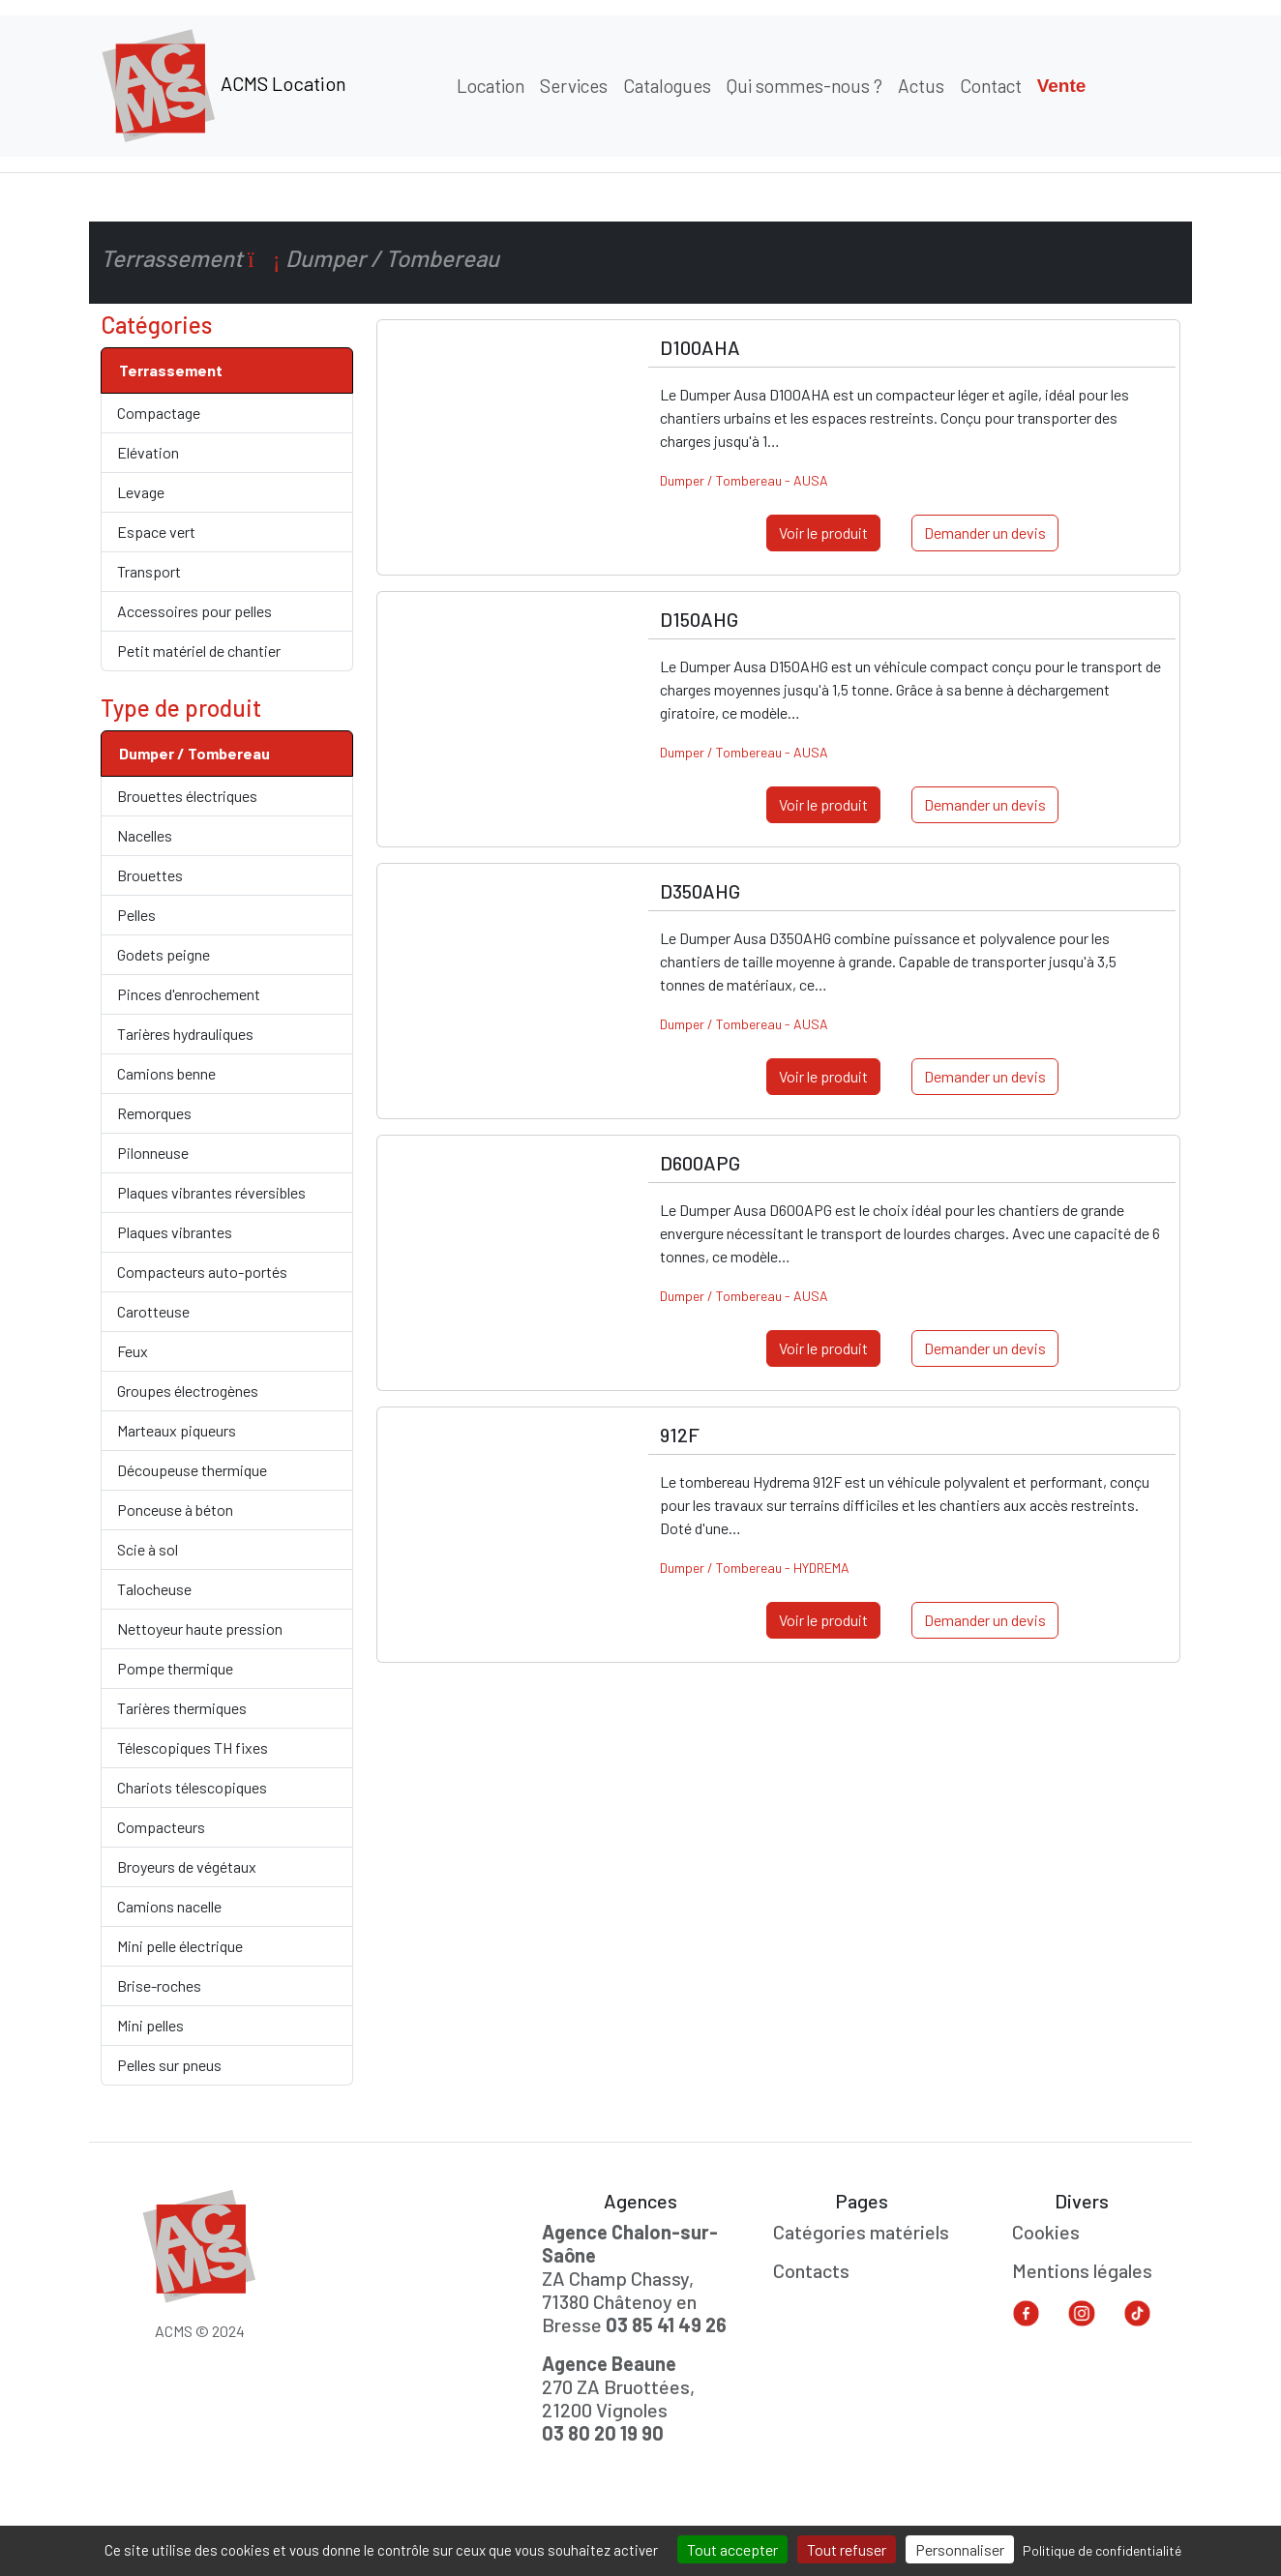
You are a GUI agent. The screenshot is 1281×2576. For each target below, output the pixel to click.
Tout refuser (846, 2549)
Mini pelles (150, 2025)
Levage (140, 492)
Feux (132, 1351)
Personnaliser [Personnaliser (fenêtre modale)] (959, 2549)
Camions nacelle (169, 1906)
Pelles (136, 914)
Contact (991, 85)
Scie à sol (147, 1549)
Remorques (154, 1113)
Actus (921, 85)
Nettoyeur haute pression (200, 1628)
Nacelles (144, 835)
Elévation (148, 452)
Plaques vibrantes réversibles (211, 1192)
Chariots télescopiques (192, 1787)
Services (574, 85)
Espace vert (156, 531)
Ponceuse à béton (175, 1509)
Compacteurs (161, 1827)
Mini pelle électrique (180, 1946)
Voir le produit (823, 532)
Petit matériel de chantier (199, 650)
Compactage (158, 412)
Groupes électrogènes (187, 1390)
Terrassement (171, 370)
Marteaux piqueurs (176, 1430)
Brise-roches (159, 1985)
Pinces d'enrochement (188, 994)
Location (490, 85)
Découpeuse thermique (192, 1470)
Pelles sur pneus (169, 2065)
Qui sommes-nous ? (804, 85)
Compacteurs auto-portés (202, 1271)
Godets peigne (163, 954)
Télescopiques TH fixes (192, 1747)
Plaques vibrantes (174, 1232)
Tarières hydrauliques (185, 1033)
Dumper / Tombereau (194, 753)
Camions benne (166, 1073)
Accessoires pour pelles (194, 611)
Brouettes (150, 875)
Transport (149, 571)
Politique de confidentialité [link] (1102, 2550)
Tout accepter (732, 2549)
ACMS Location (223, 86)
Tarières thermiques (182, 1708)
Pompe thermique (175, 1668)
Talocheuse (154, 1589)
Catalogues (667, 85)
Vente (1062, 85)
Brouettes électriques (187, 795)
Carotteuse (153, 1311)
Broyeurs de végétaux (186, 1866)
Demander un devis (985, 532)
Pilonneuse (153, 1152)
